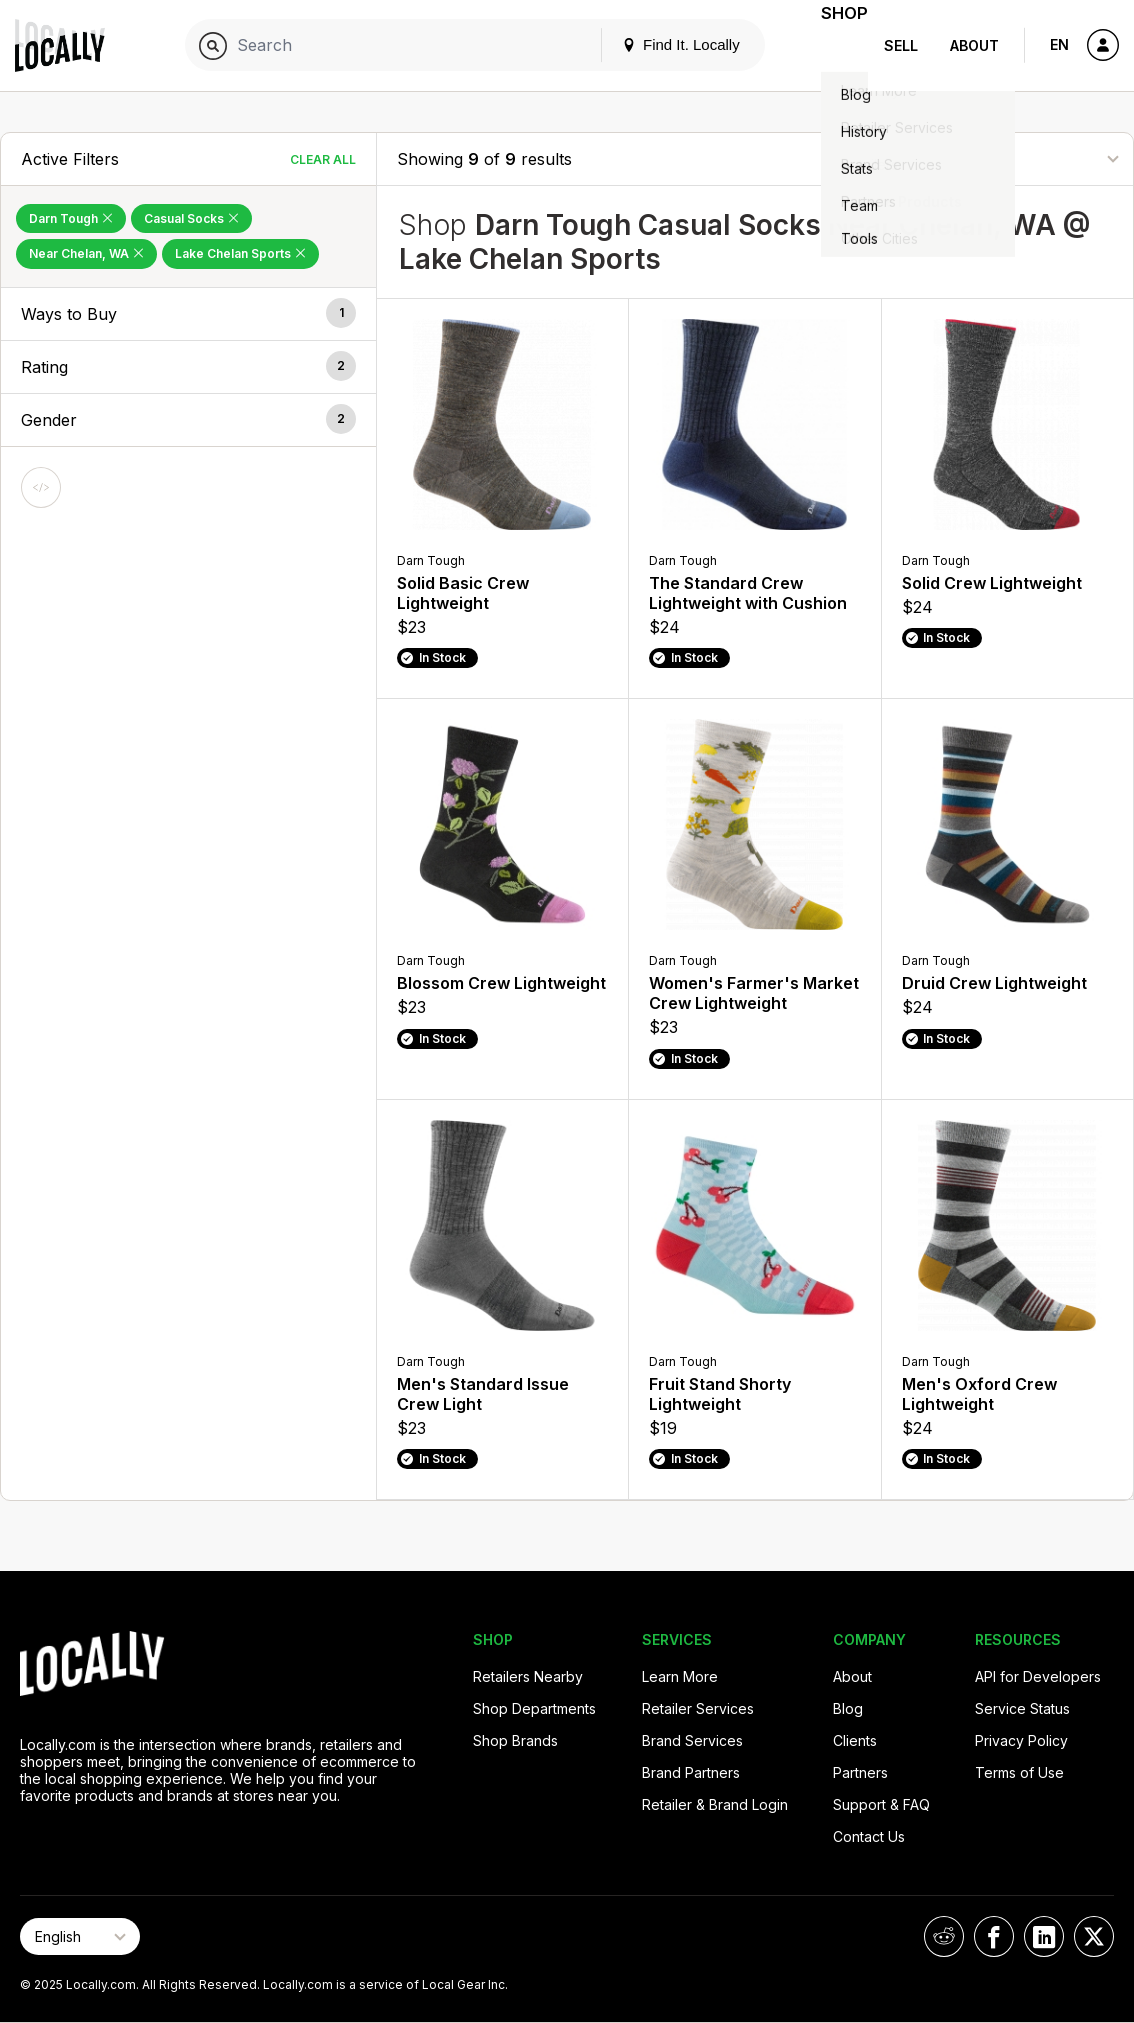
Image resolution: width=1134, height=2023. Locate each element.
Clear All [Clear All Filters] (323, 159)
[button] (188, 314)
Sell (901, 45)
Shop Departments (534, 1708)
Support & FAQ (881, 1804)
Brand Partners (691, 1772)
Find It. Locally (656, 44)
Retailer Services (698, 1708)
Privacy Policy (1021, 1740)
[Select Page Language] (80, 1936)
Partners (860, 1772)
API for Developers (1038, 1676)
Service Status (1022, 1708)
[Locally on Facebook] (994, 1936)
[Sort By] (1013, 158)
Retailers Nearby (528, 1676)
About (974, 45)
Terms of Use (1019, 1772)
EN (1059, 44)
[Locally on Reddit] (944, 1936)
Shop (832, 45)
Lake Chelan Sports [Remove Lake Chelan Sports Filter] (240, 253)
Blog (848, 1708)
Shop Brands (515, 1740)
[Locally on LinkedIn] (1044, 1936)
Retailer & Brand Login (715, 1804)
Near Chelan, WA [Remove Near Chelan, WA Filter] (86, 253)
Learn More (680, 1676)
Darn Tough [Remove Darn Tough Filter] (71, 218)
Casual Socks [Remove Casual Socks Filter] (191, 218)
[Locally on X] (1094, 1936)
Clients (855, 1740)
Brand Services (692, 1740)
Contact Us (869, 1836)
